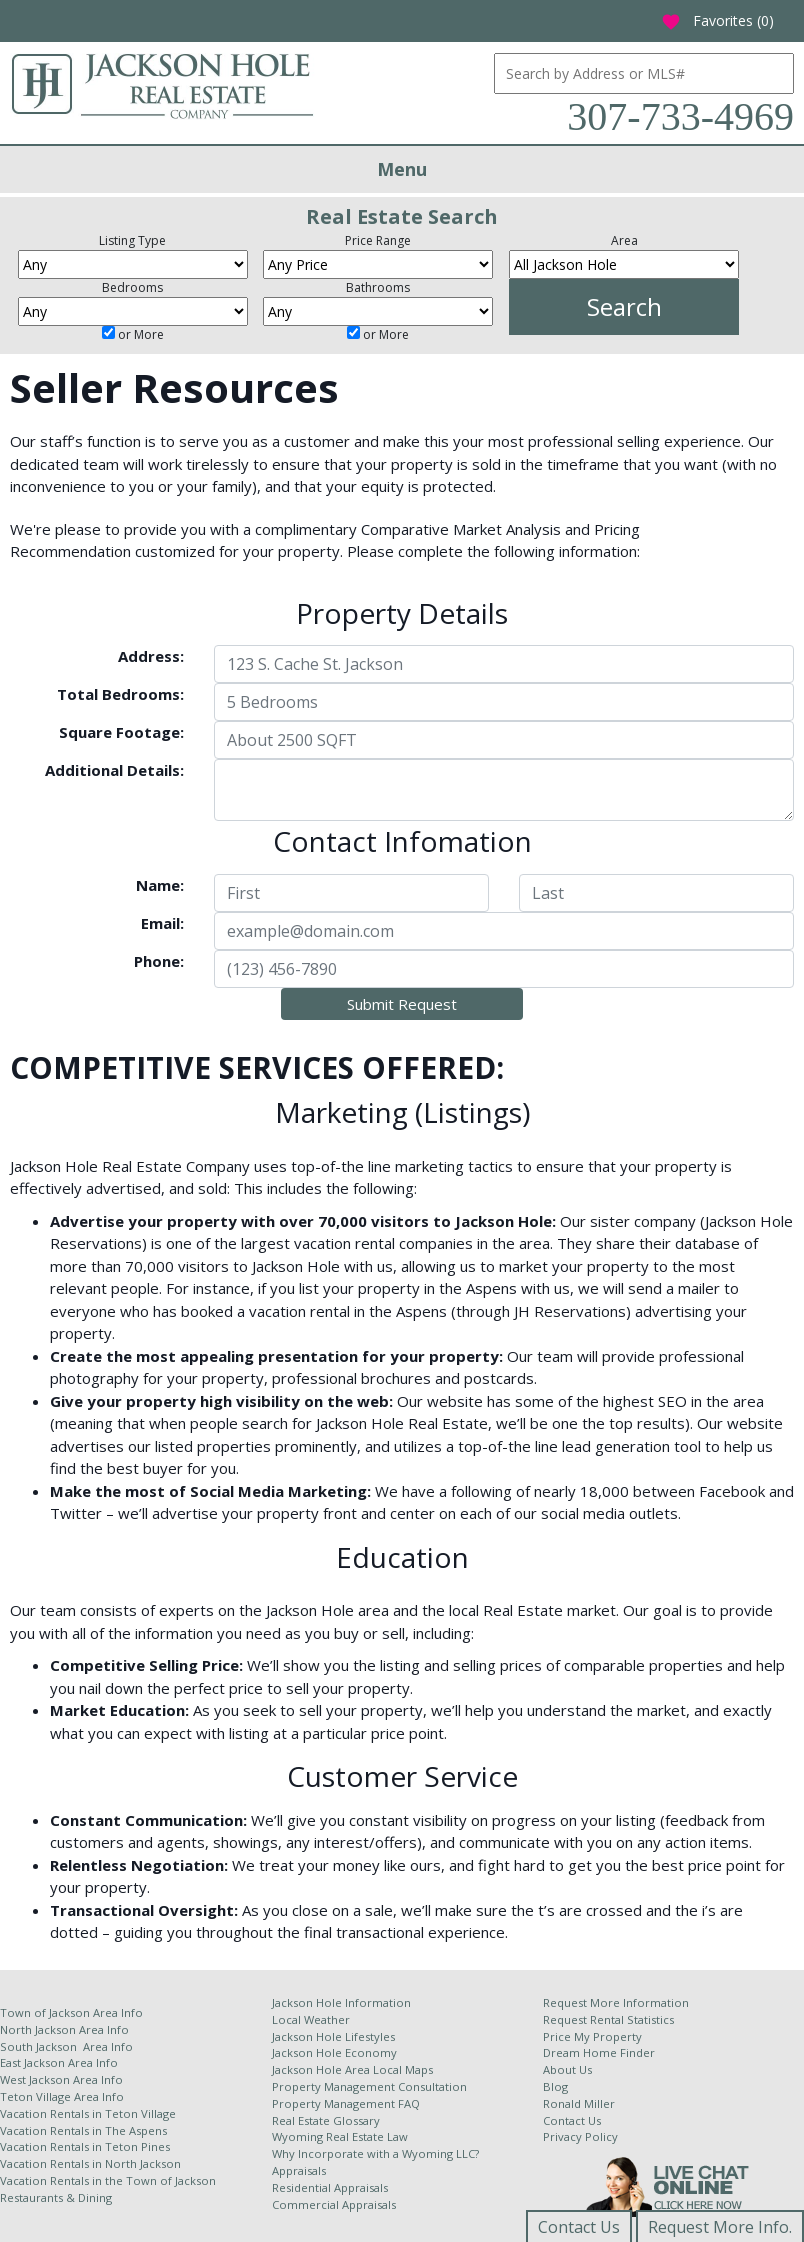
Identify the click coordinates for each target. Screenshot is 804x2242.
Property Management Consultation (369, 2086)
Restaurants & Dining (56, 2197)
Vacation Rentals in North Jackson (90, 2163)
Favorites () (717, 20)
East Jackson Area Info (59, 2062)
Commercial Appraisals (334, 2204)
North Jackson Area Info (64, 2029)
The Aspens (136, 2130)
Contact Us (572, 2120)
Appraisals (299, 2170)
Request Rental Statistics (608, 2019)
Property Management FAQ (346, 2103)
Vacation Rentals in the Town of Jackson (108, 2180)
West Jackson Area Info (61, 2079)
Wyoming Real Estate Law (340, 2136)
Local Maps (403, 2069)
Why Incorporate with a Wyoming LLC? (375, 2153)
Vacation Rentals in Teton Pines (85, 2146)
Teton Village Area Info (62, 2096)
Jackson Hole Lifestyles (333, 2036)
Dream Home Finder (599, 2052)
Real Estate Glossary (326, 2120)
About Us (567, 2069)
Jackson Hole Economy (334, 2052)
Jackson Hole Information (341, 2002)
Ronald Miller (579, 2103)
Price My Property (592, 2036)
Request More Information (616, 2002)
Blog (555, 2086)
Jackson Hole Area (322, 2069)
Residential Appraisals (330, 2187)
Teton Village (140, 2113)
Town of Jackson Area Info (71, 2012)
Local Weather (311, 2019)
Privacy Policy (580, 2136)
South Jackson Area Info (66, 2046)
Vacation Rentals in (52, 2113)
